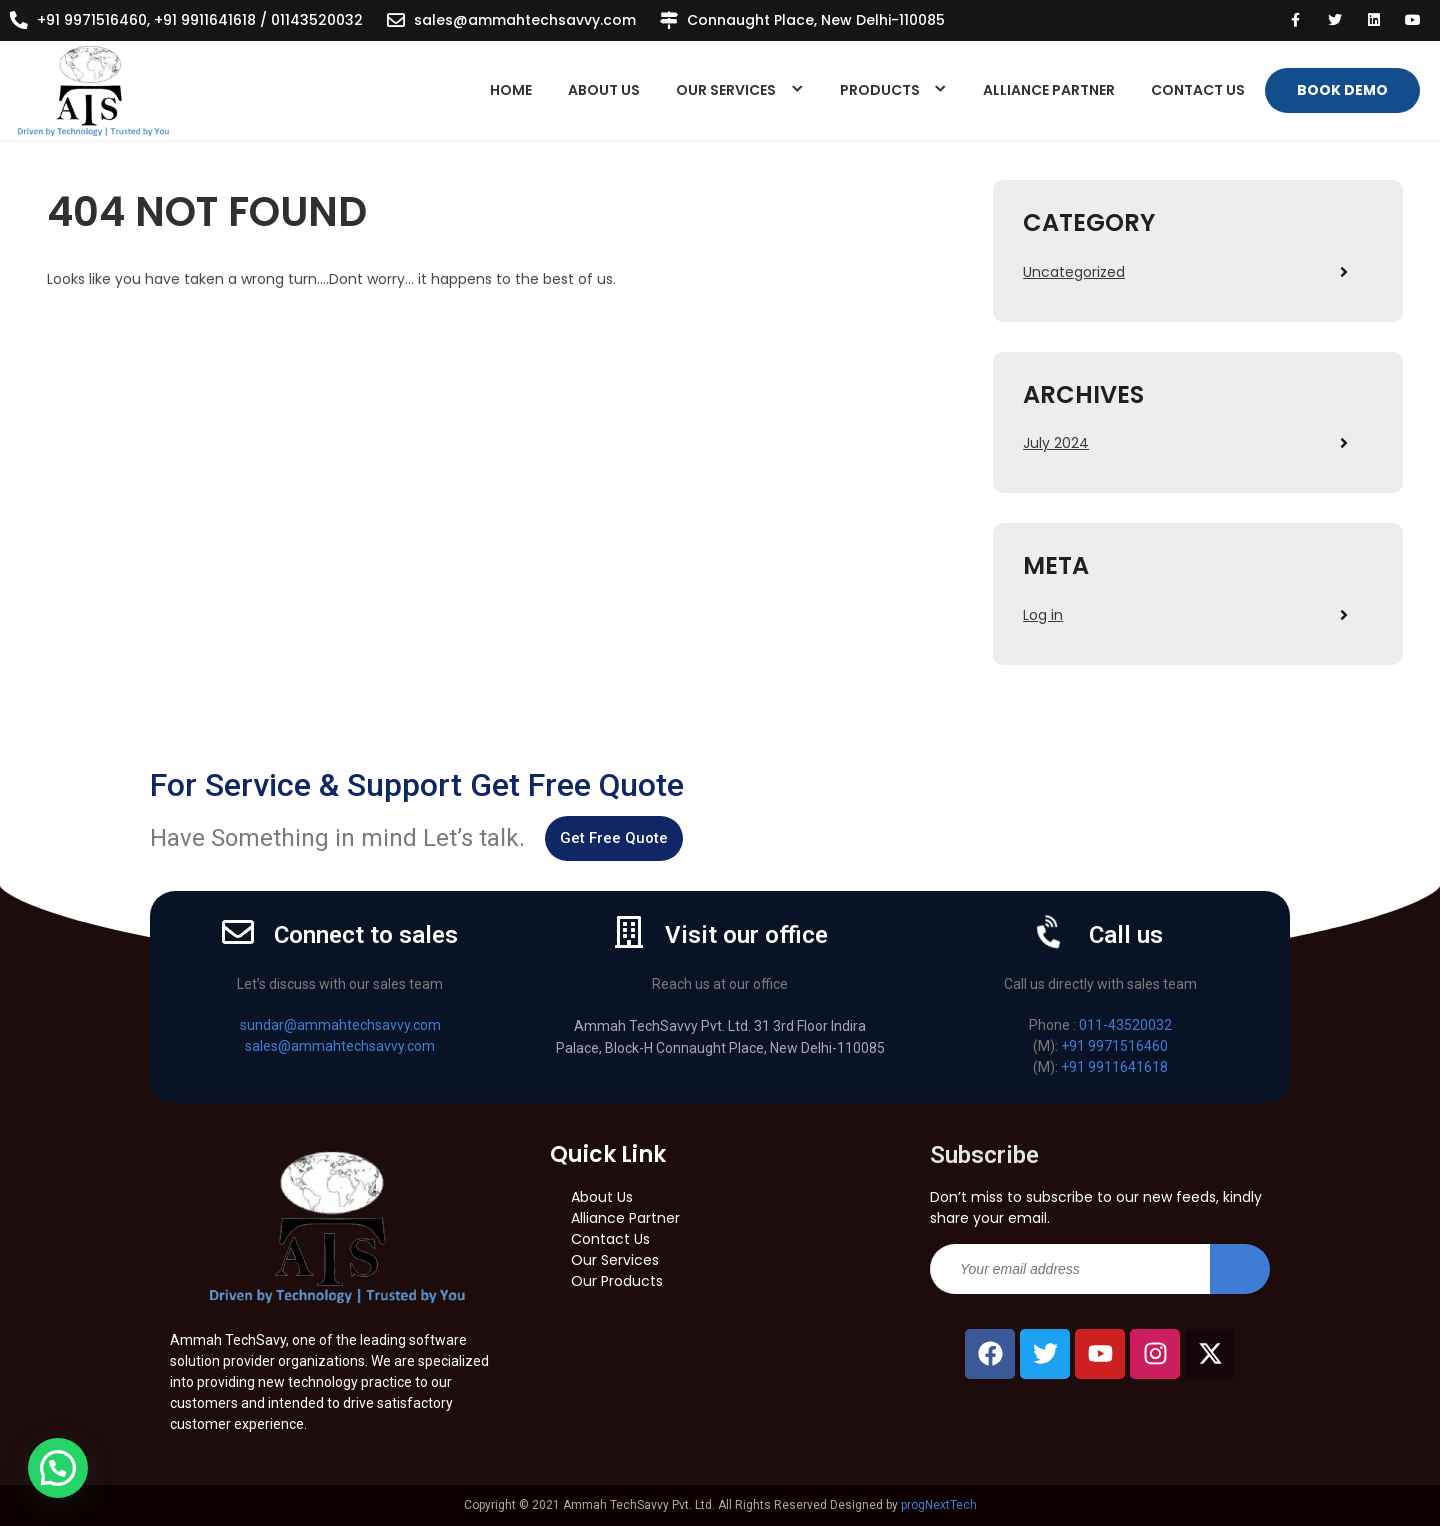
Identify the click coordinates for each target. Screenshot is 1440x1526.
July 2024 (1056, 443)
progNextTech (939, 1505)
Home (511, 90)
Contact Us (1198, 90)
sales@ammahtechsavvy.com (525, 20)
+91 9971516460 (1114, 1046)
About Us (604, 90)
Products (880, 90)
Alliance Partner (1049, 90)
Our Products (617, 1281)
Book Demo (1342, 90)
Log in (1043, 615)
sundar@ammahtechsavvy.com (340, 1025)
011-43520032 (1125, 1025)
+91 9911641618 (1114, 1067)
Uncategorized (1074, 272)
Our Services (726, 90)
